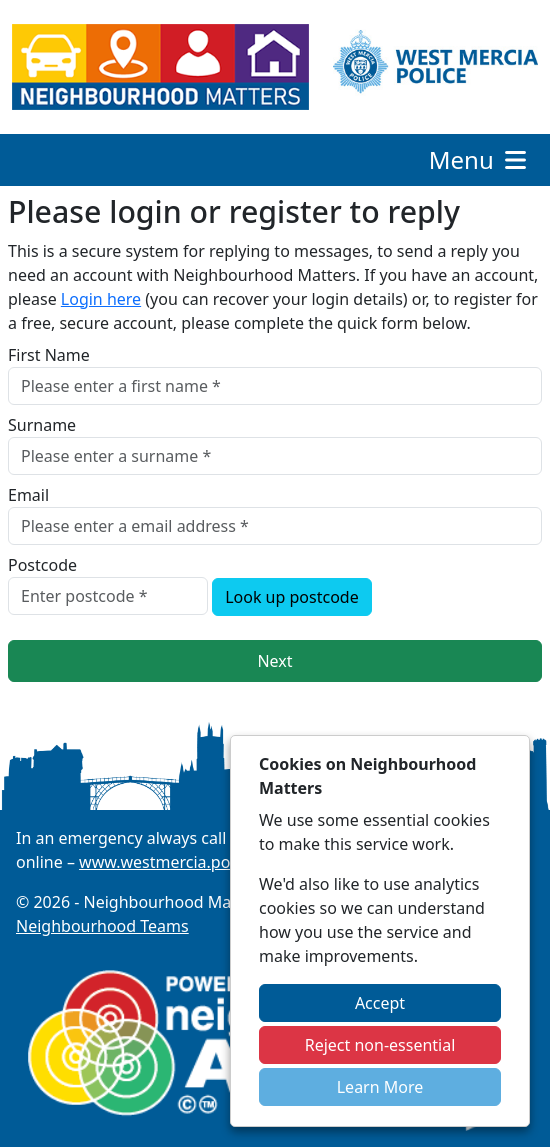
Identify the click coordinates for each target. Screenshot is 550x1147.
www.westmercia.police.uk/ (181, 862)
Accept (380, 1003)
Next (274, 661)
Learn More (380, 1087)
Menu (479, 159)
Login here (101, 299)
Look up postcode (292, 597)
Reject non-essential (380, 1045)
